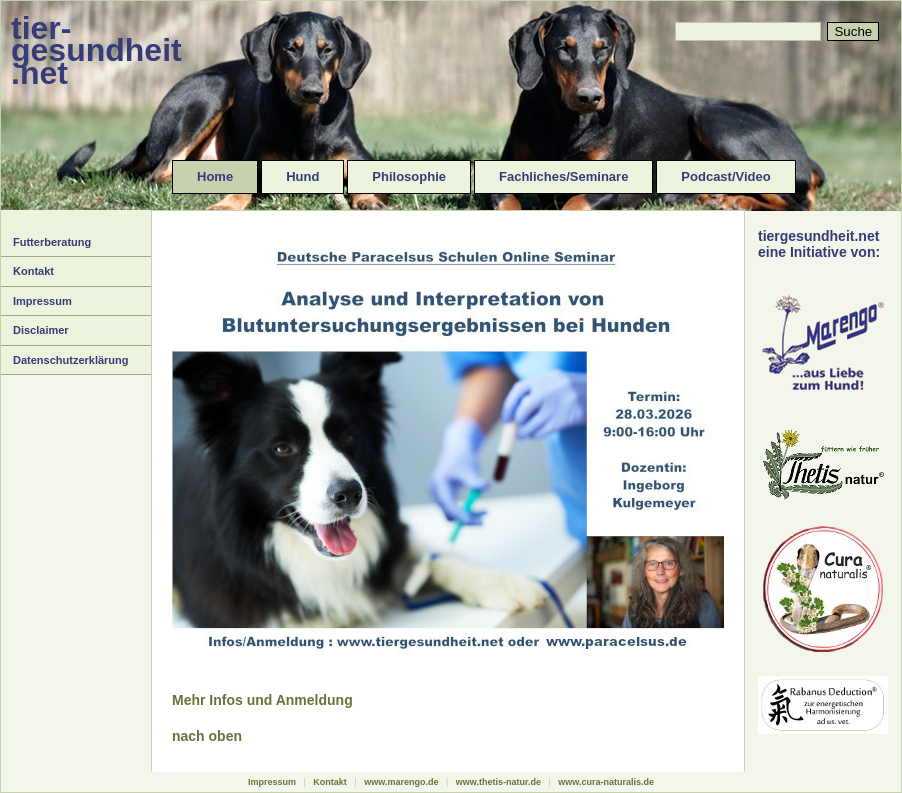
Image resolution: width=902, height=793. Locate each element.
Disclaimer (41, 330)
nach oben (207, 736)
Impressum (42, 301)
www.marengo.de (401, 782)
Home (215, 176)
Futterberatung (52, 242)
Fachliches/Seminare (563, 176)
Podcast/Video (725, 176)
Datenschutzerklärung (71, 360)
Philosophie (409, 176)
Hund (302, 176)
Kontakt (33, 271)
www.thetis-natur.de (498, 782)
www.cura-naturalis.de (606, 782)
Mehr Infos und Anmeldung (262, 700)
